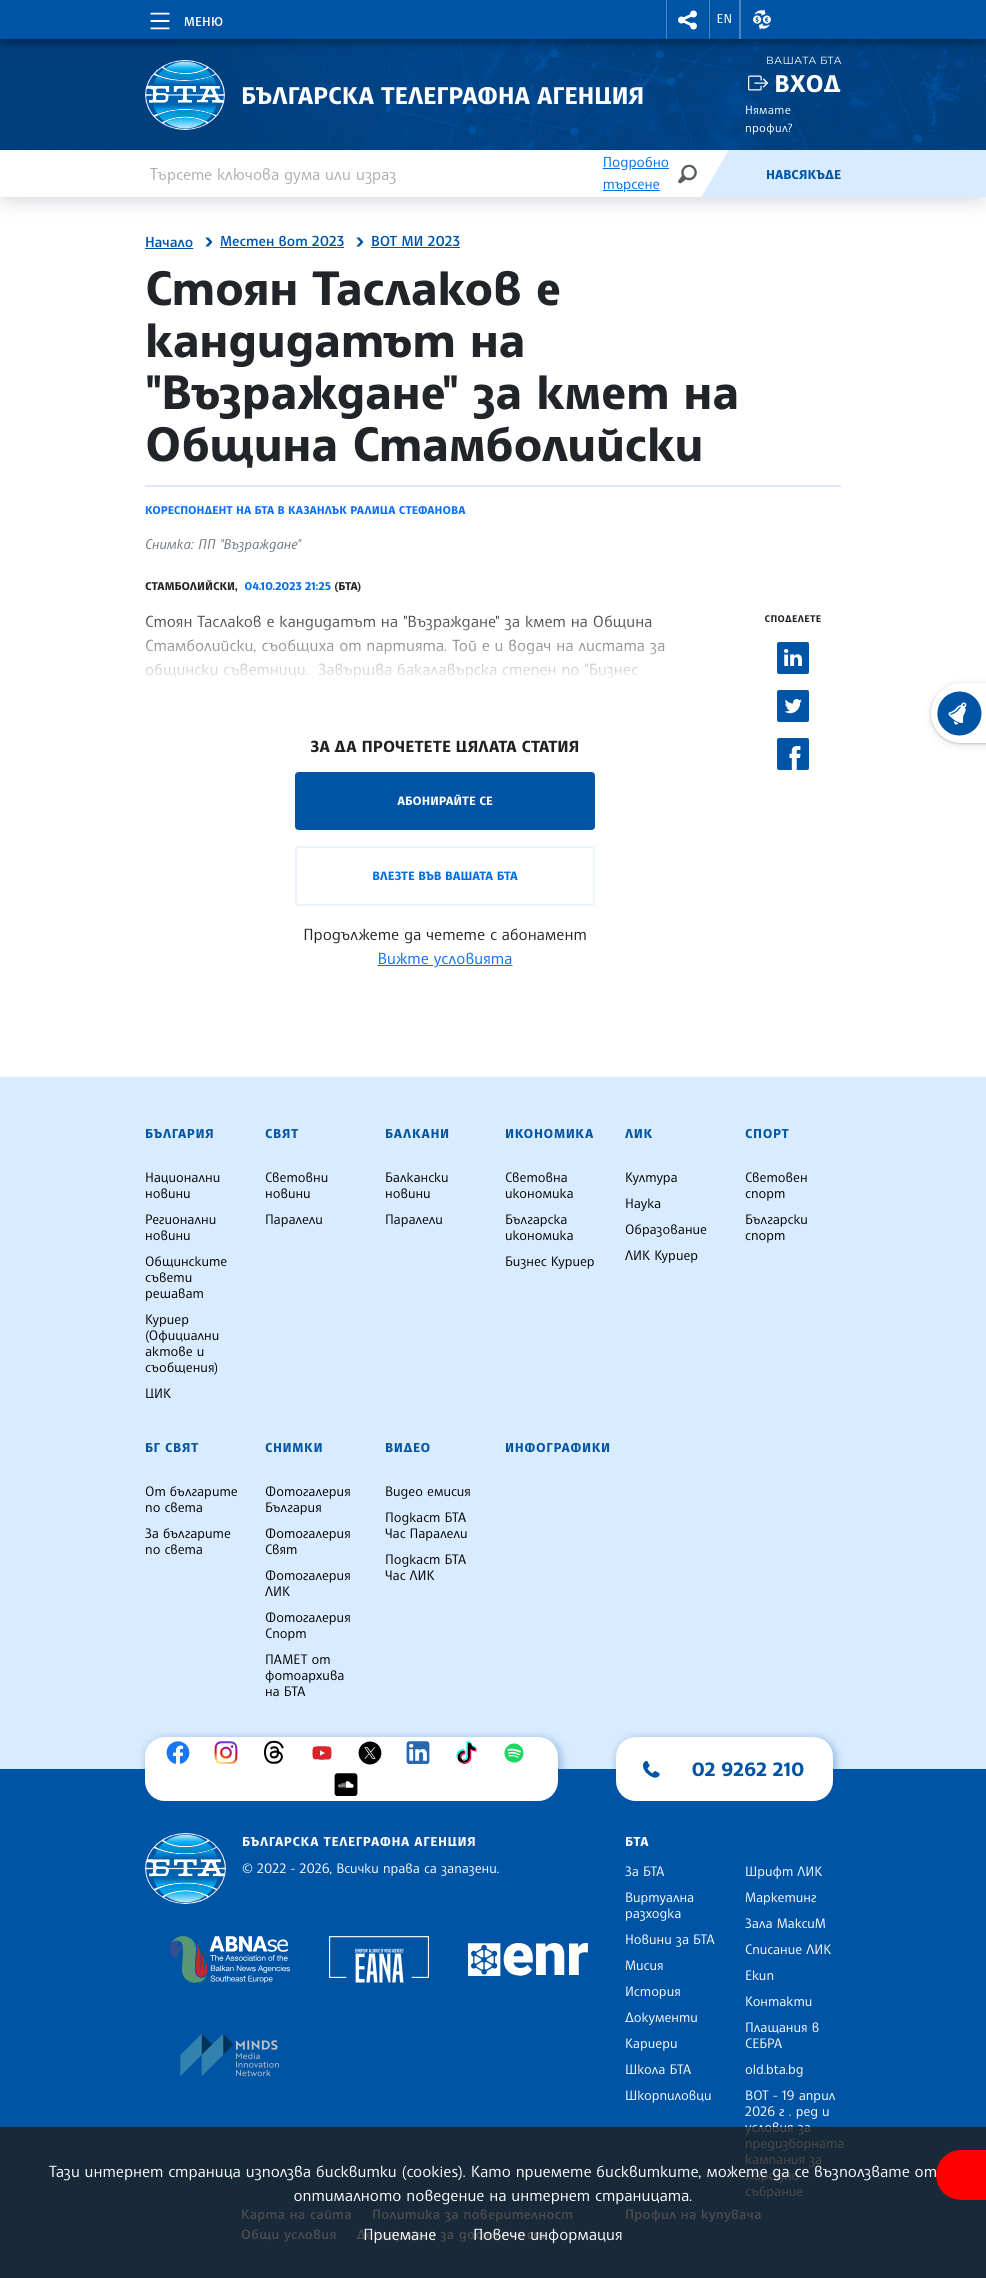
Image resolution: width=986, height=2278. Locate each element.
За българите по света (188, 1542)
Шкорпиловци (668, 2096)
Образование (666, 1230)
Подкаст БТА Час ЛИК (425, 1568)
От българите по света (191, 1500)
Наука (643, 1204)
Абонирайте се (445, 800)
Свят (282, 1134)
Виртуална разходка (659, 1906)
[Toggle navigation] (184, 18)
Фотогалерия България (308, 1500)
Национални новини (182, 1186)
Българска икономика (539, 1228)
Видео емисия (428, 1492)
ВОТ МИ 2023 (415, 242)
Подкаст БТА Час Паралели (426, 1526)
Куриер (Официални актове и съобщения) (182, 1344)
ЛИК (639, 1134)
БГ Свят (172, 1448)
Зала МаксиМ (785, 1924)
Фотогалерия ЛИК (308, 1584)
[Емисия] (733, 174)
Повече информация (548, 2234)
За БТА (644, 1872)
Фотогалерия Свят (308, 1542)
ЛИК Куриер (661, 1256)
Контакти (778, 2002)
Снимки (294, 1448)
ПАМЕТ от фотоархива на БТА (304, 1676)
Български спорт (776, 1228)
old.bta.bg (774, 2070)
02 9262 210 (748, 1769)
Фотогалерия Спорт (308, 1626)
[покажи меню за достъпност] (961, 2175)
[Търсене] (687, 173)
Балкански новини (417, 1186)
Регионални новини (180, 1228)
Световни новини (296, 1186)
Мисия (644, 1966)
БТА (637, 1842)
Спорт (767, 1134)
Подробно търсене (636, 173)
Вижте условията (445, 958)
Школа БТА (658, 2070)
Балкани (417, 1134)
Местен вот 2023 (282, 242)
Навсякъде (803, 175)
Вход (807, 83)
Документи (661, 2018)
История (653, 1992)
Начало (169, 243)
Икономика (549, 1134)
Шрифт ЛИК (783, 1872)
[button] (688, 19)
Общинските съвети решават (186, 1278)
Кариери (651, 2044)
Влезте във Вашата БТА (444, 875)
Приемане (399, 2234)
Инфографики (558, 1448)
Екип (759, 1976)
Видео (408, 1448)
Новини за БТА (670, 1940)
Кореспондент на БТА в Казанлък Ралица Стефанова (305, 510)
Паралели (294, 1220)
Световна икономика (539, 1186)
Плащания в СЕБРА (782, 2036)
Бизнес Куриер (550, 1262)
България (179, 1134)
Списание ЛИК (788, 1950)
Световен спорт (776, 1186)
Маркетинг (780, 1898)
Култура (651, 1178)
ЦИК (158, 1394)
